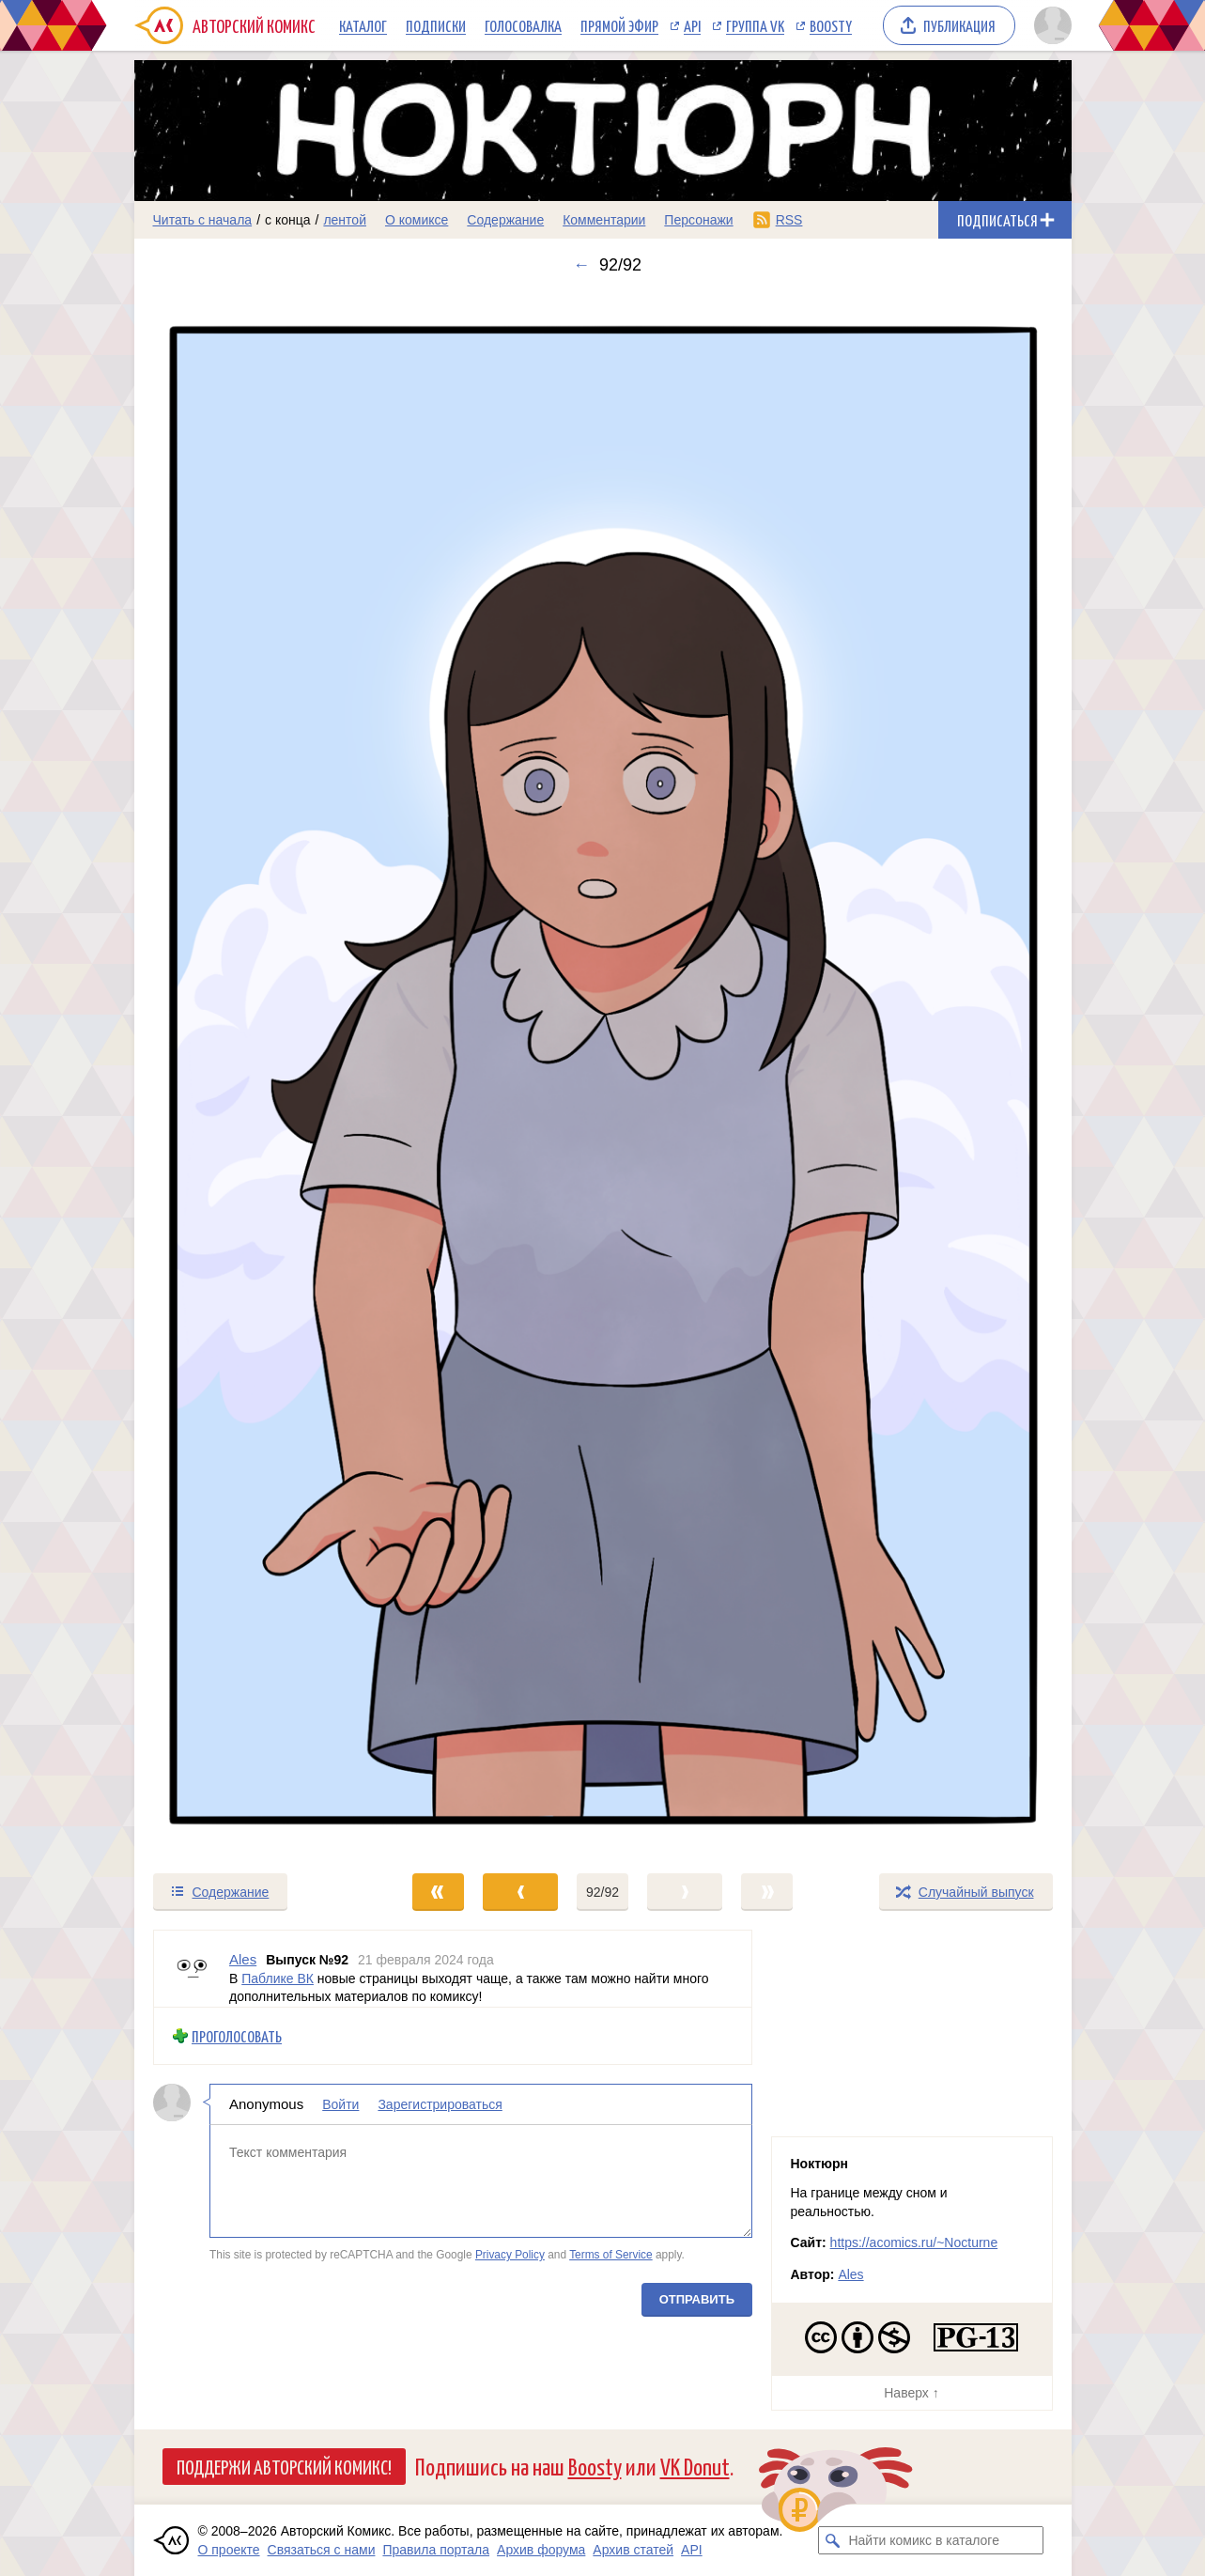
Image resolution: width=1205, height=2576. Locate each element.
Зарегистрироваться (440, 2104)
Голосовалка (523, 25)
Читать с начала (203, 219)
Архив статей (633, 2549)
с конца (288, 219)
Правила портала (435, 2549)
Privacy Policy (509, 2254)
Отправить (696, 2299)
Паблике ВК (277, 1978)
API (692, 25)
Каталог (363, 25)
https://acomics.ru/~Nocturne (914, 2242)
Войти (340, 2104)
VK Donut (695, 2465)
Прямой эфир (619, 25)
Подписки (436, 25)
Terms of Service (611, 2254)
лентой (344, 219)
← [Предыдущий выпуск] (581, 265)
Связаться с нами (322, 2549)
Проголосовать (237, 2036)
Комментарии (604, 219)
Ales (850, 2274)
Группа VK (755, 25)
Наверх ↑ (911, 2392)
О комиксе (416, 219)
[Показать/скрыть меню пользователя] (1049, 25)
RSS (789, 219)
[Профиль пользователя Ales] (191, 1968)
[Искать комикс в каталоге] (832, 2540)
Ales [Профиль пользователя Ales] (242, 1959)
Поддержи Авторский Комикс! (284, 2466)
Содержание (505, 219)
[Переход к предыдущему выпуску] (251, 1073)
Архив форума (541, 2549)
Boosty (831, 25)
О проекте (229, 2549)
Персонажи (698, 219)
